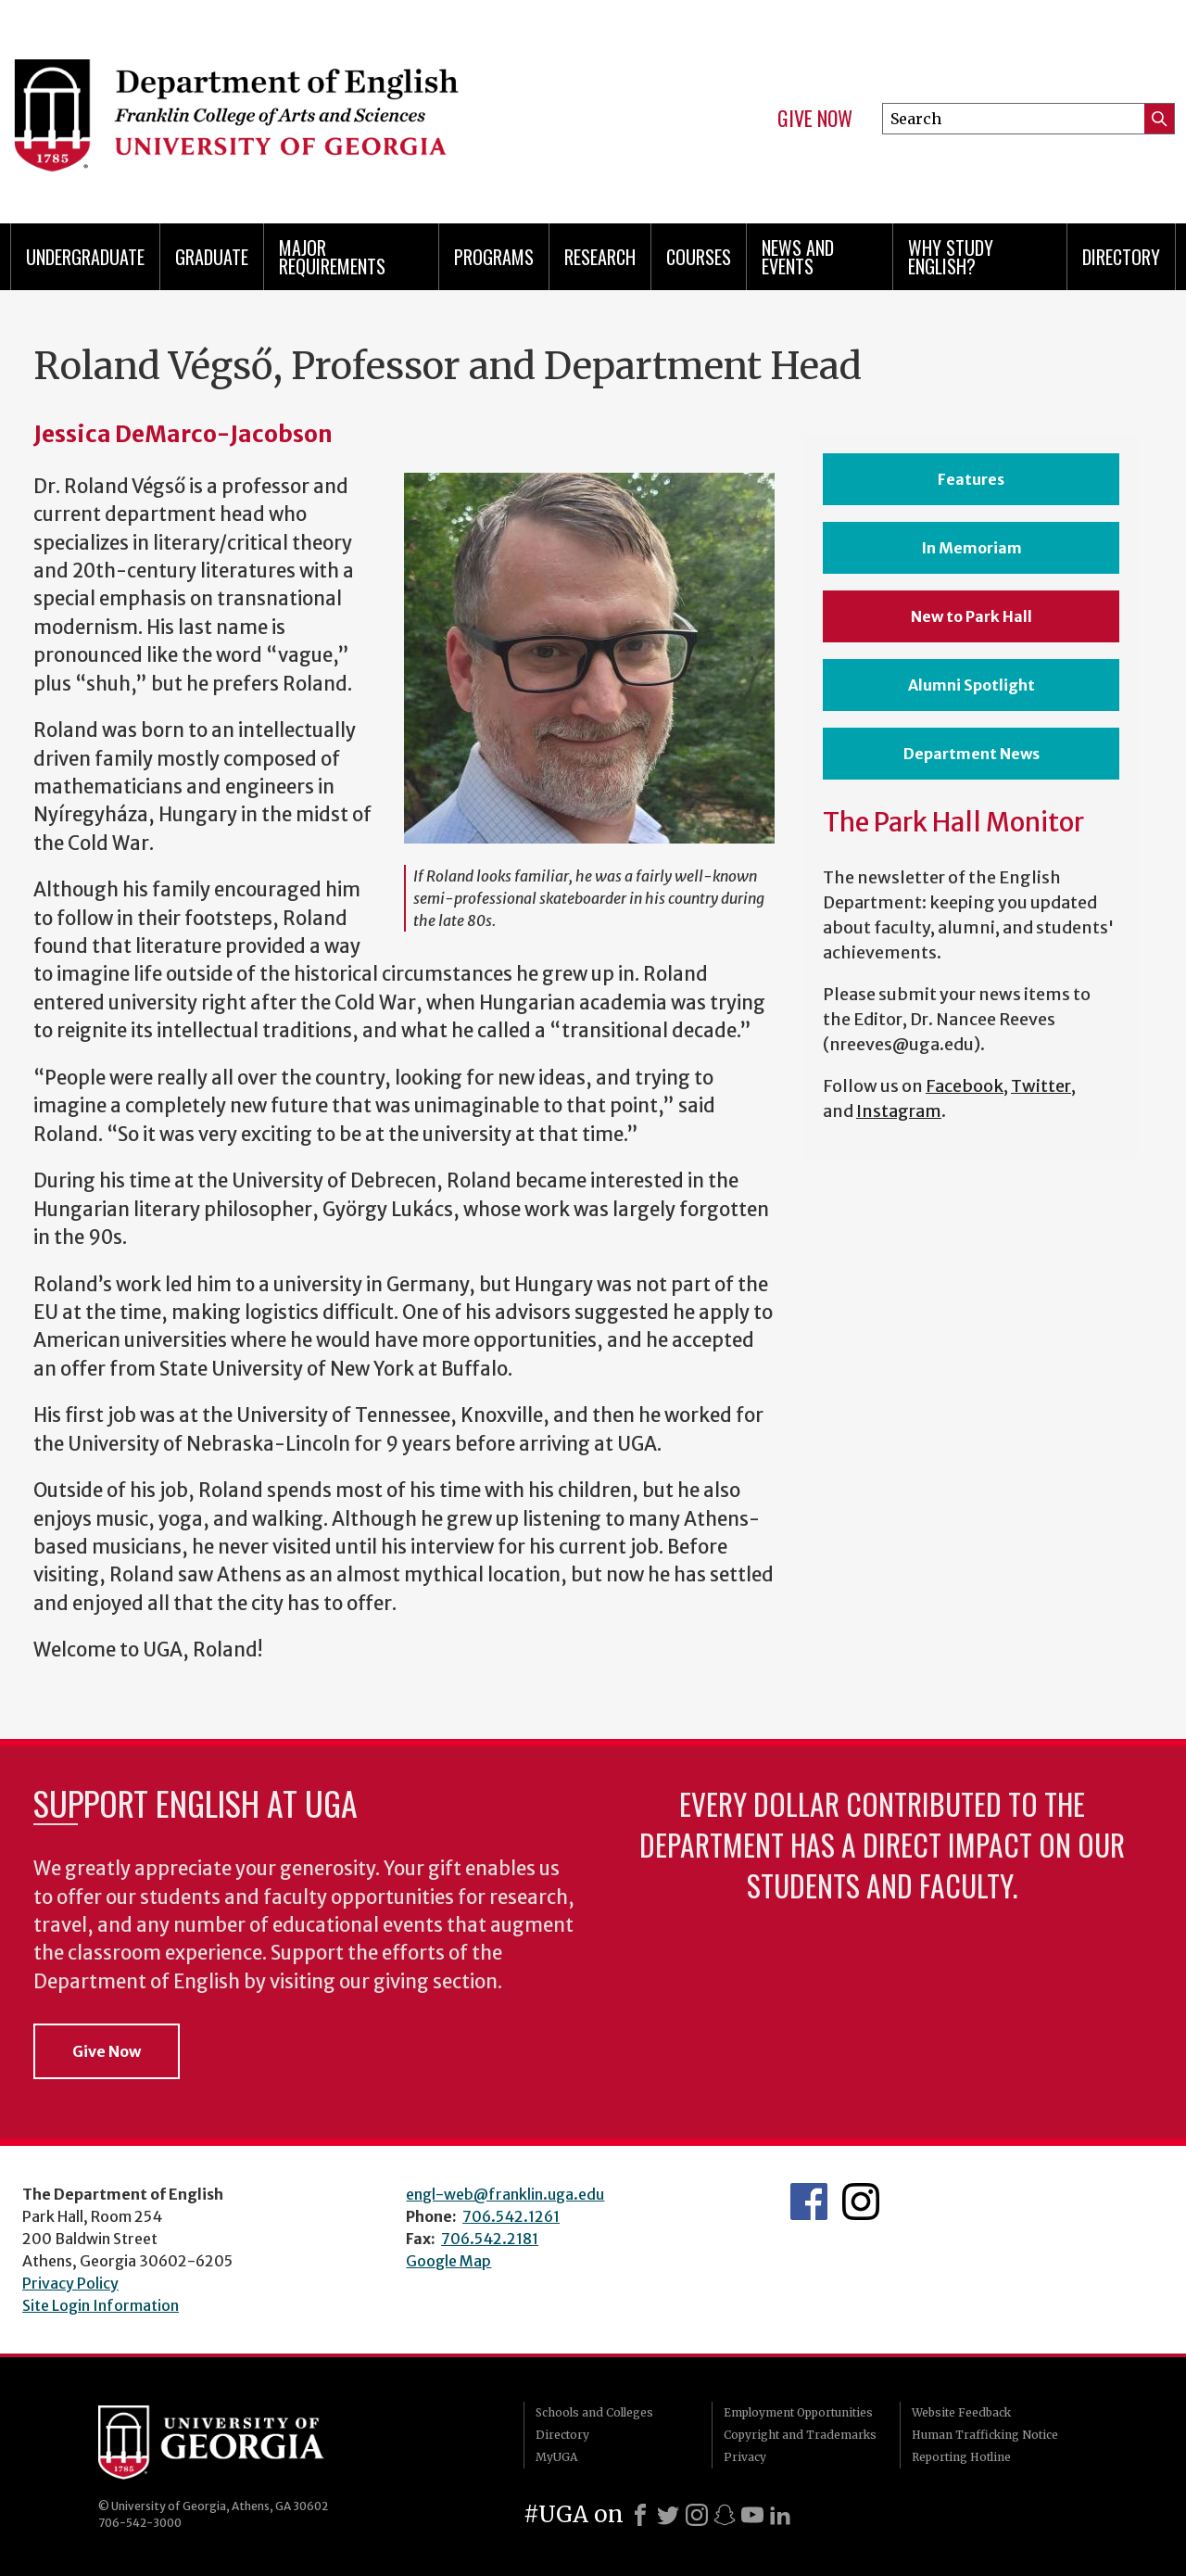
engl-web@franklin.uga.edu (505, 2194)
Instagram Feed (860, 2201)
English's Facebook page (808, 2201)
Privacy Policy (70, 2283)
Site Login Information (100, 2305)
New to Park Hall (971, 616)
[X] (668, 2515)
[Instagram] (697, 2515)
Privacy (745, 2457)
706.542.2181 (489, 2238)
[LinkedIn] (780, 2515)
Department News (971, 753)
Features (971, 479)
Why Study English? (950, 257)
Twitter (1041, 1086)
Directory (1121, 257)
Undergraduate (85, 257)
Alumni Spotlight (971, 685)
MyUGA (556, 2457)
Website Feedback (961, 2412)
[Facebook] (640, 2515)
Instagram (898, 1111)
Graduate (211, 257)
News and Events (798, 257)
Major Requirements (332, 257)
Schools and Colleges (594, 2412)
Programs (494, 257)
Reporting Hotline (961, 2457)
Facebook (964, 1086)
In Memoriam (971, 548)
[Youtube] (752, 2515)
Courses (698, 257)
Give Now (814, 118)
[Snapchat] (724, 2515)
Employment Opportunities (798, 2412)
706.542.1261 (511, 2216)
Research (600, 257)
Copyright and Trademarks (800, 2435)
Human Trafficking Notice (985, 2435)
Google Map (448, 2261)
